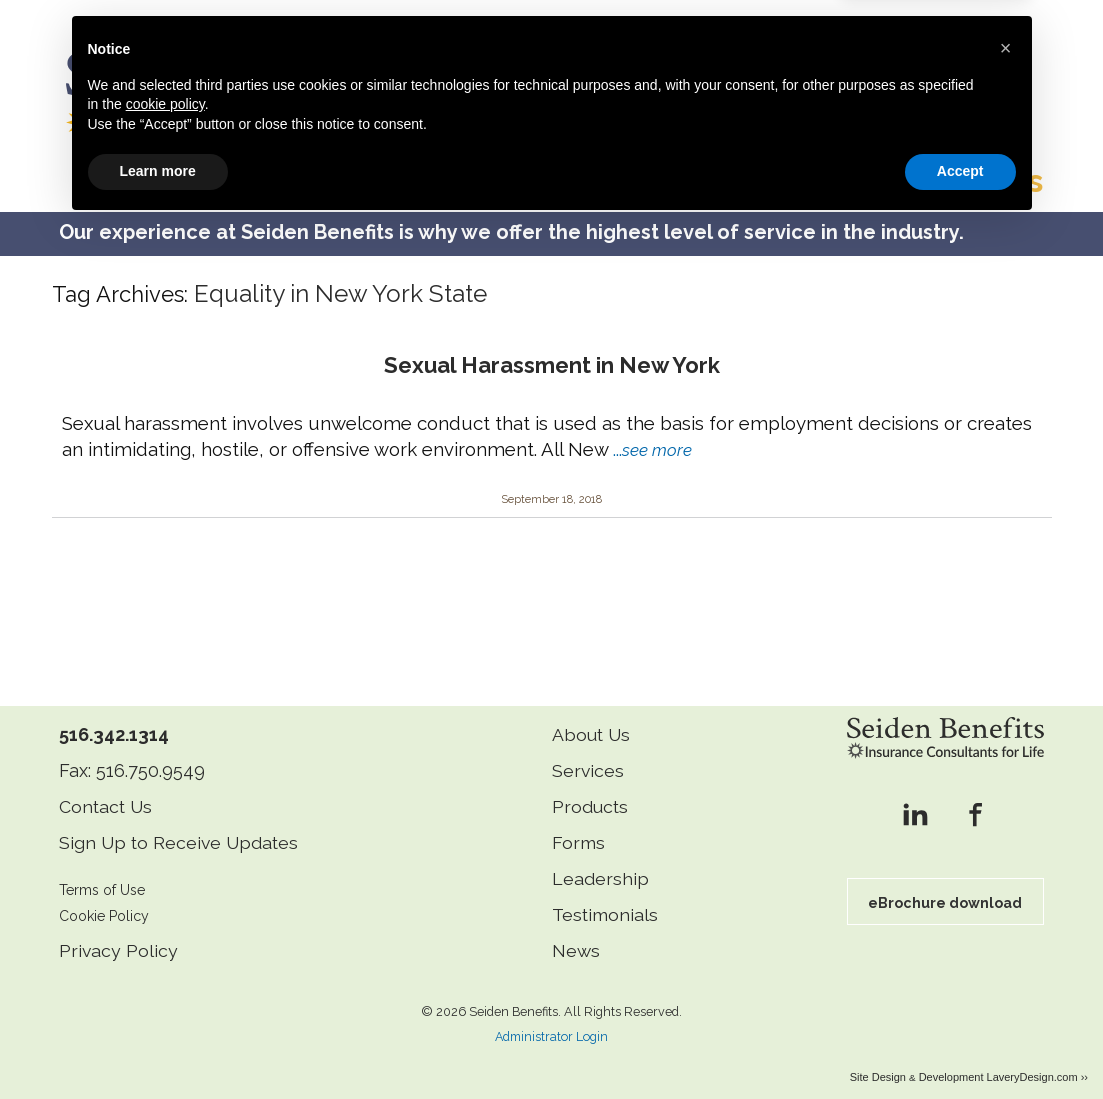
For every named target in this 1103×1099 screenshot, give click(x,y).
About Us (592, 716)
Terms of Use (104, 871)
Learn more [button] (158, 1044)
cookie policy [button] (165, 977)
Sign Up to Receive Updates (181, 824)
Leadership (600, 860)
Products (590, 788)
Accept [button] (960, 1044)
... (652, 431)
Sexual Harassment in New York (552, 347)
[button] (1006, 921)
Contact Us (107, 788)
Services (588, 752)
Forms (578, 824)
